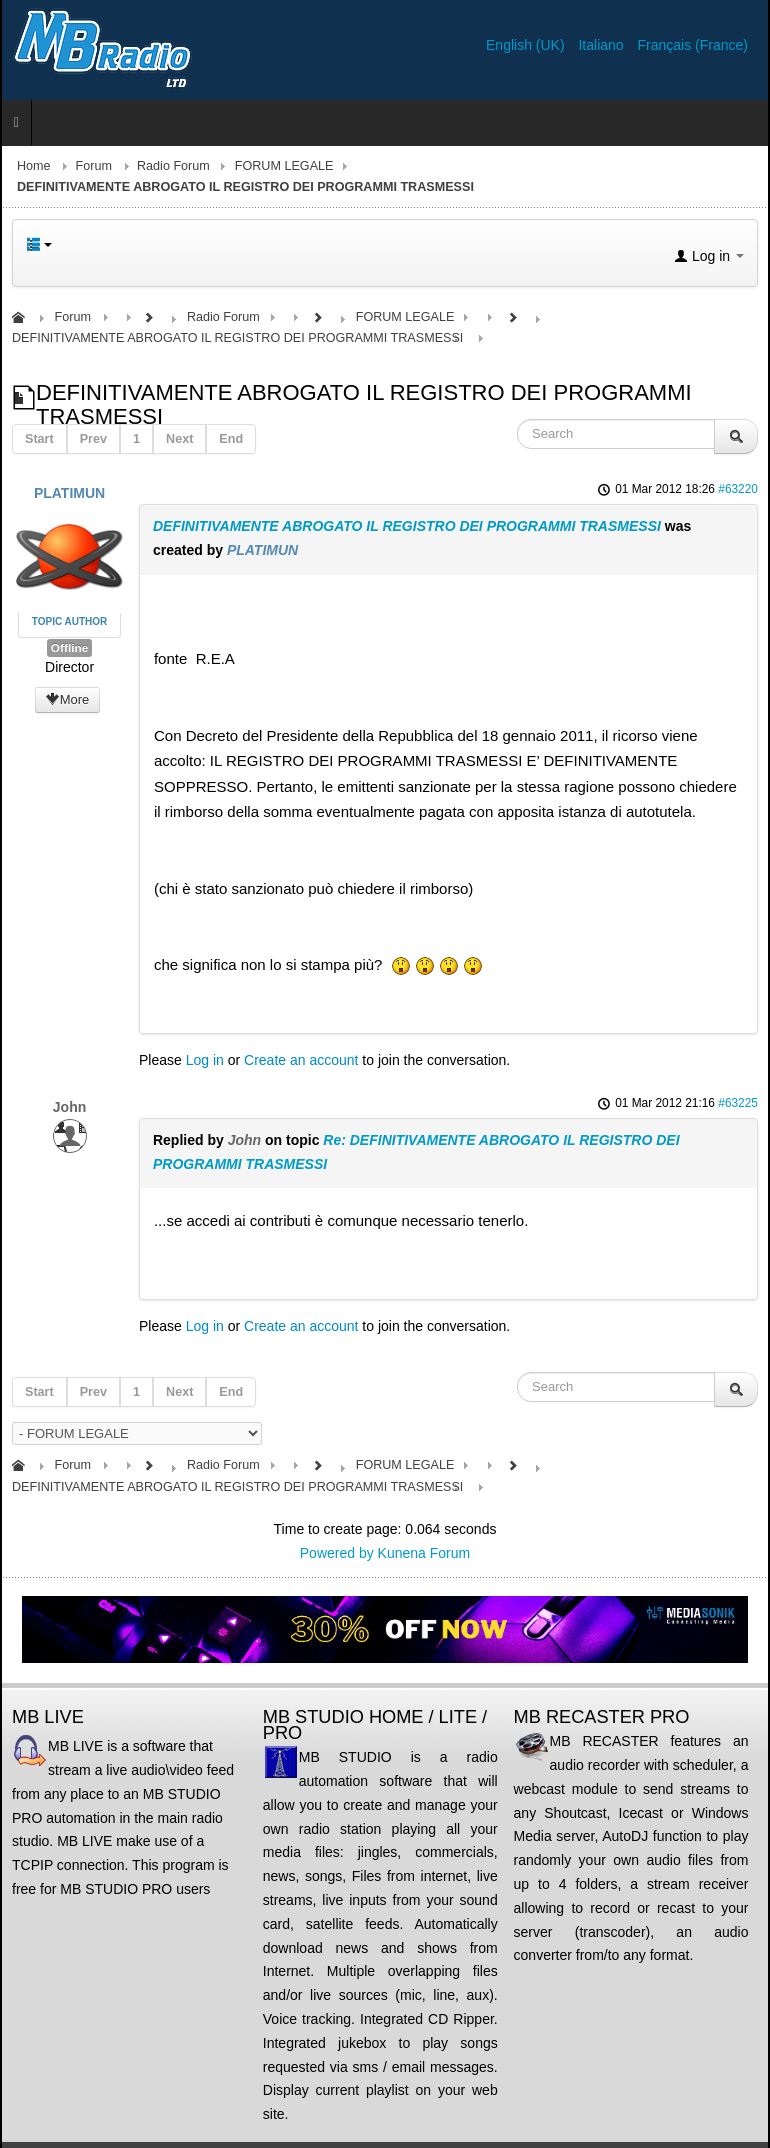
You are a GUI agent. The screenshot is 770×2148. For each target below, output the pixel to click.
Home (34, 166)
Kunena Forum (424, 1553)
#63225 (738, 1103)
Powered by (337, 1553)
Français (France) (693, 45)
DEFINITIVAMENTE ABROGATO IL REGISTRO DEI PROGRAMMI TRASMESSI (407, 526)
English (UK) (527, 45)
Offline (69, 648)
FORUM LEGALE (284, 166)
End (231, 439)
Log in (205, 1060)
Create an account (301, 1060)
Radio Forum (173, 166)
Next (179, 439)
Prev (93, 439)
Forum (94, 166)
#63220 (738, 489)
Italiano (602, 45)
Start (39, 439)
